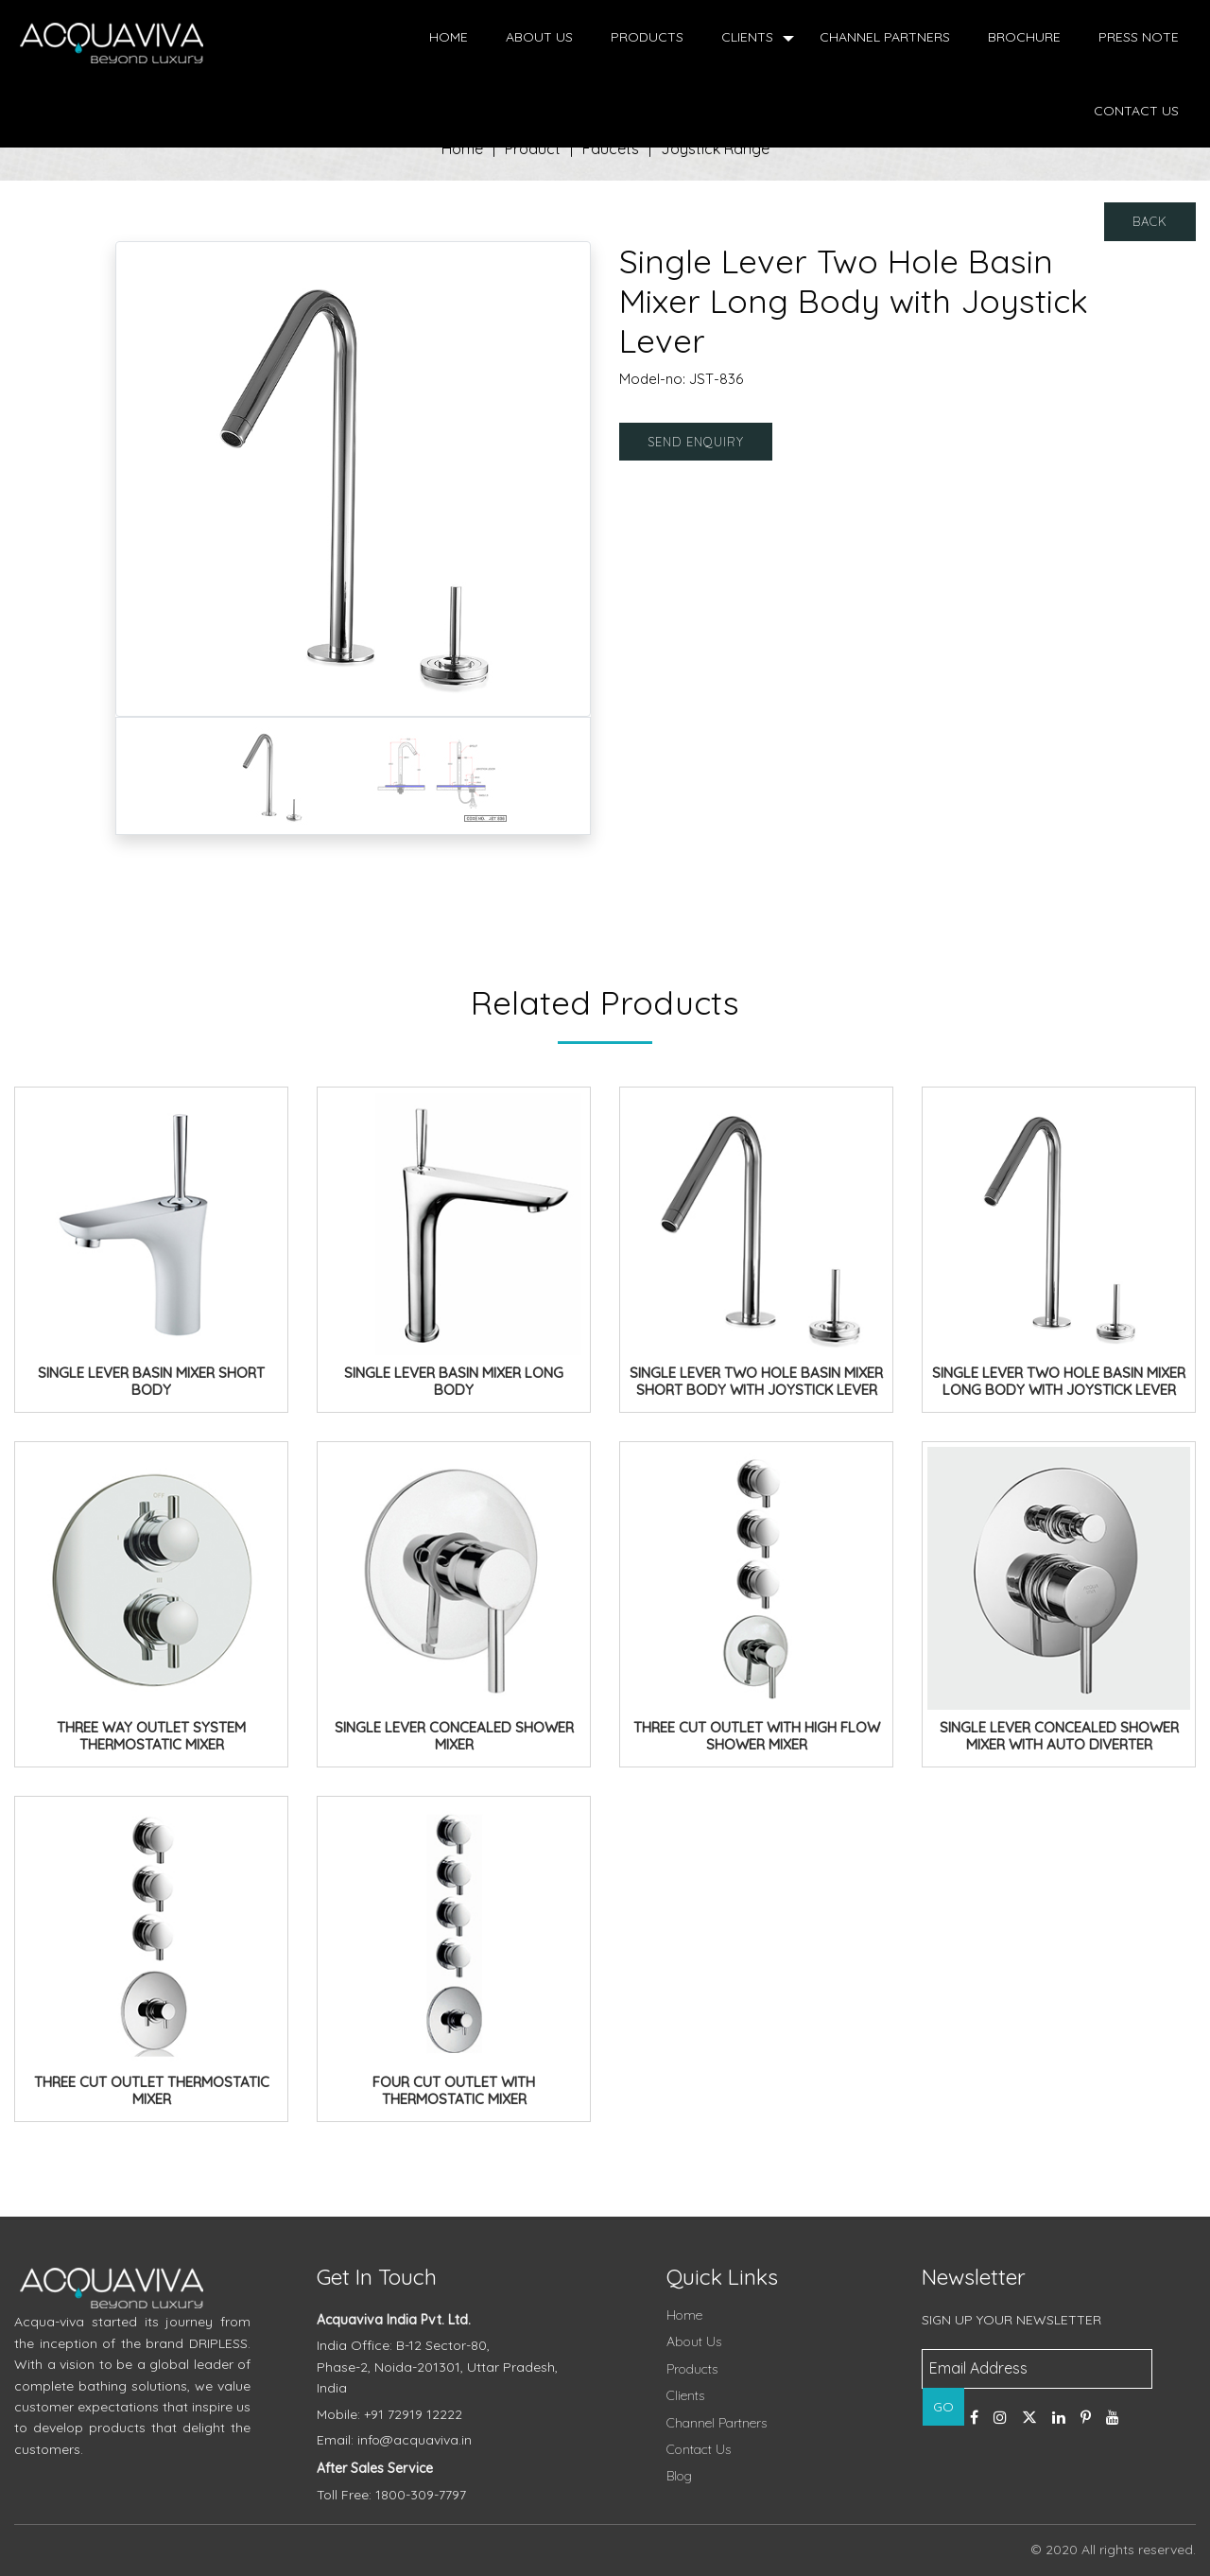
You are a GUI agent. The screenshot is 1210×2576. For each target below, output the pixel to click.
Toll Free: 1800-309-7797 (391, 2494)
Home (448, 36)
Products (647, 36)
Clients (747, 36)
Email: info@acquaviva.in (394, 2439)
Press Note (1138, 36)
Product (533, 148)
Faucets (610, 148)
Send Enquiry (696, 441)
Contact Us (1136, 110)
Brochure (1024, 36)
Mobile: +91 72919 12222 (389, 2414)
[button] (150, 479)
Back (1149, 222)
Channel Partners (885, 36)
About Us (539, 36)
